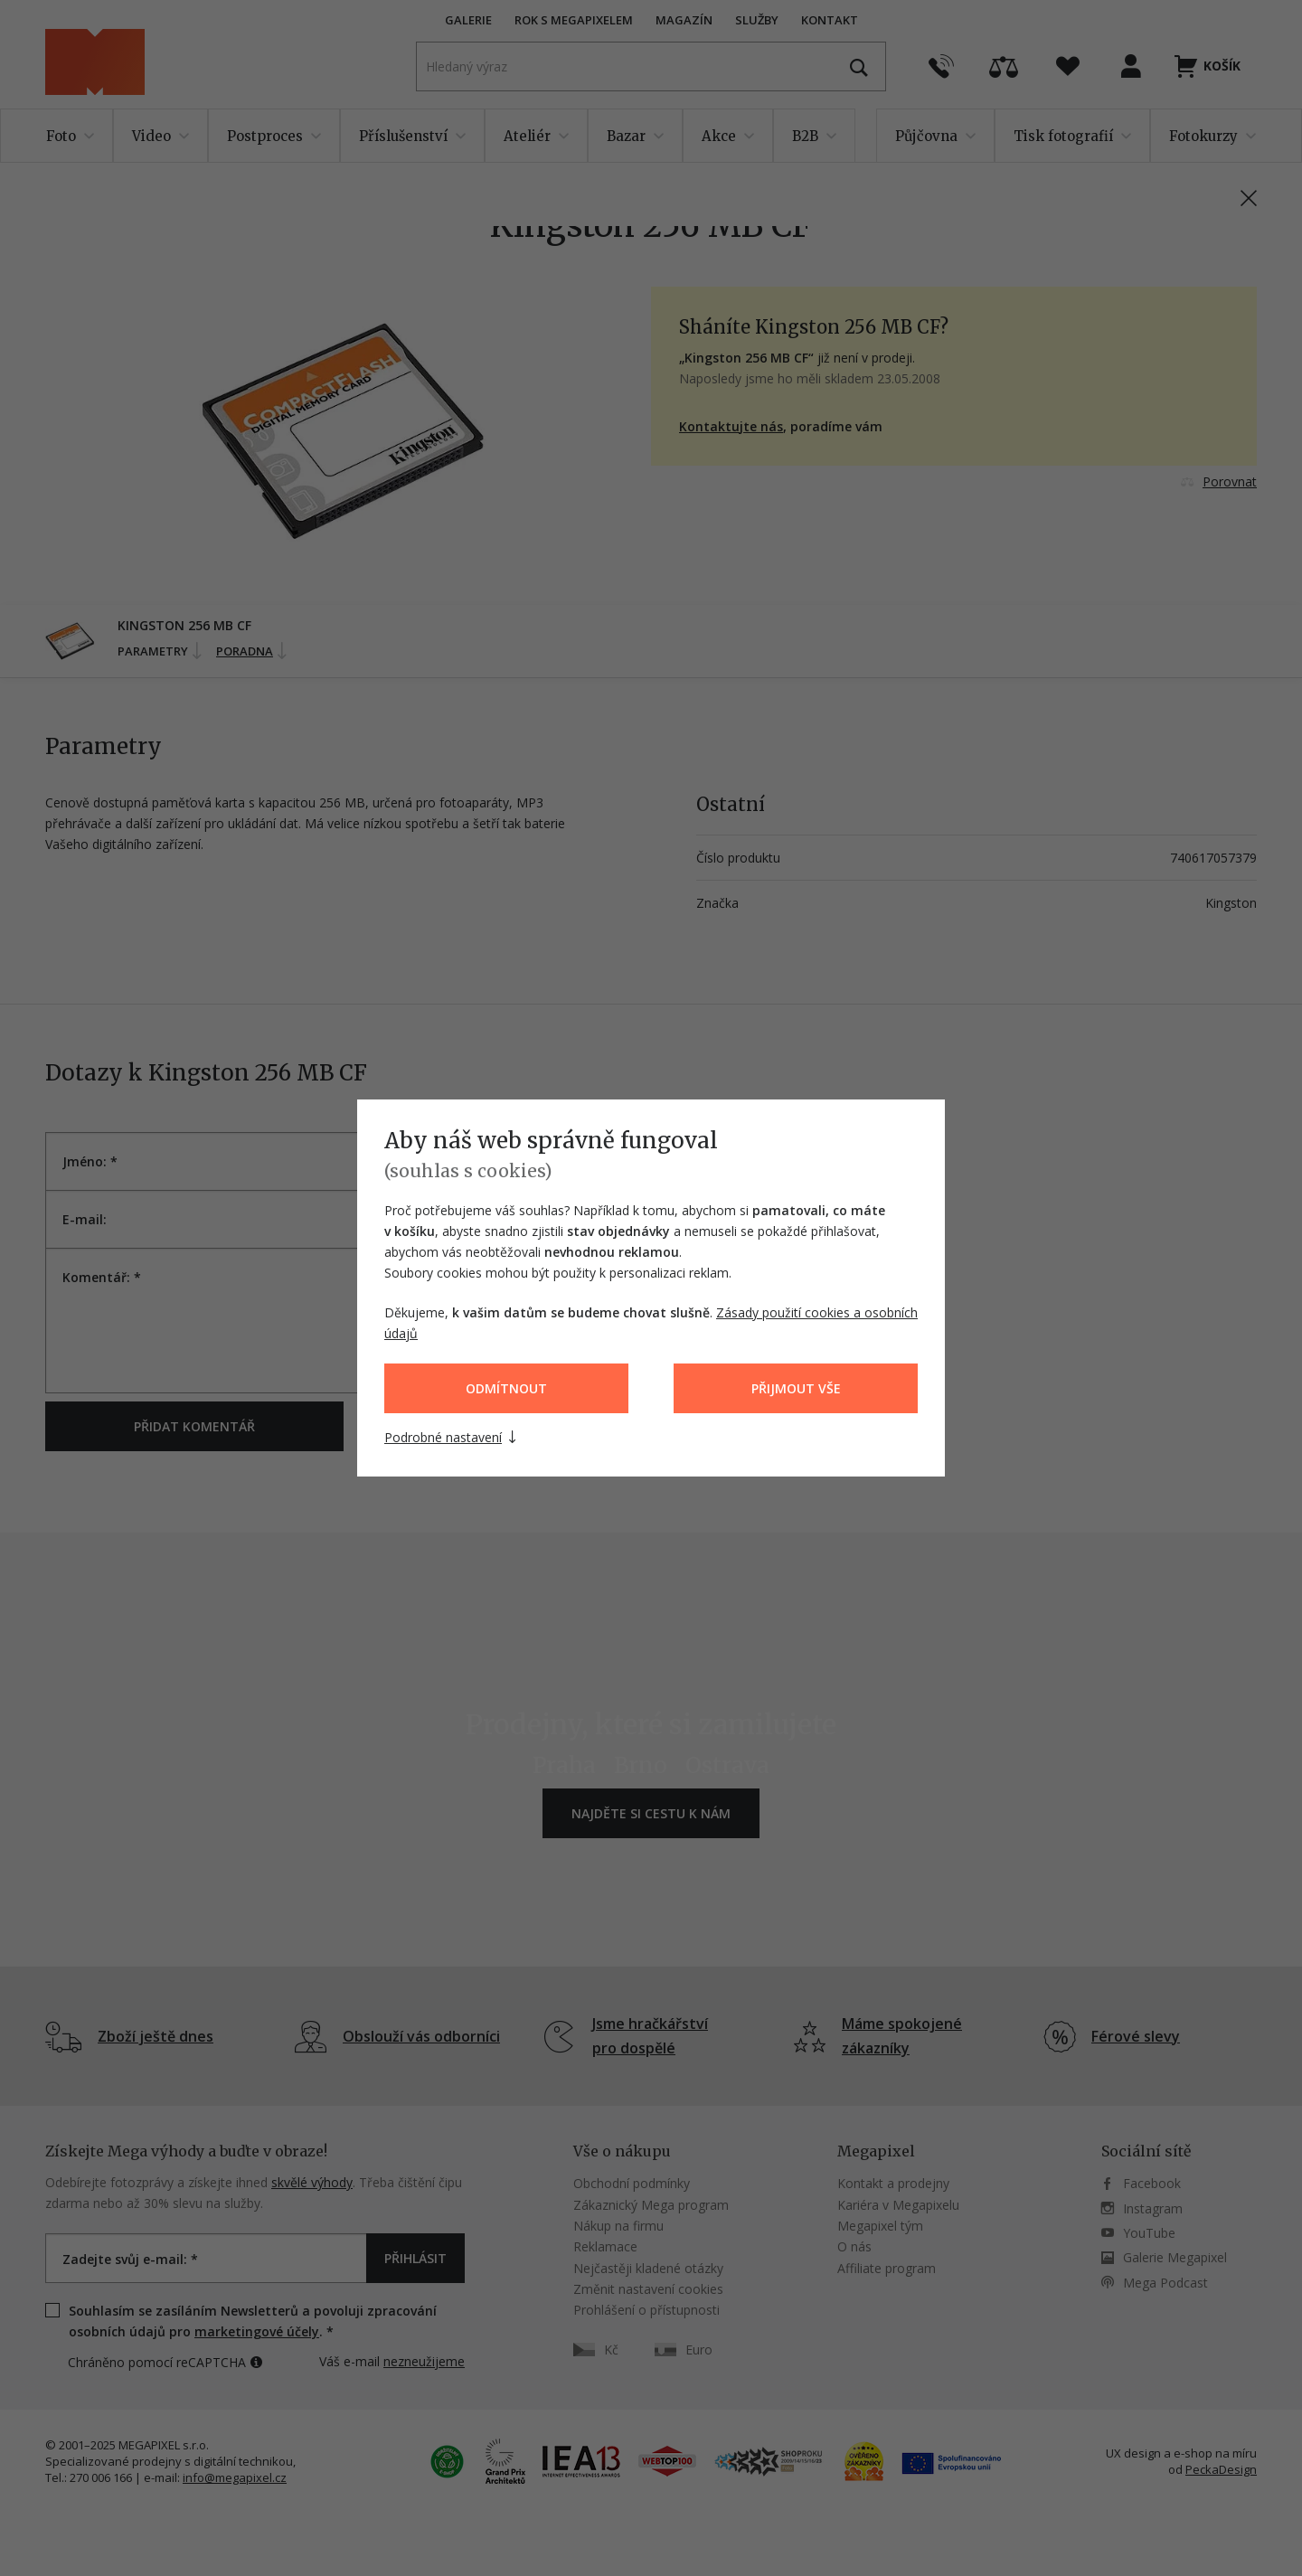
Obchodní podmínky (631, 2183)
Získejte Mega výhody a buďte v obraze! (186, 2151)
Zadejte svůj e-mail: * (130, 2259)
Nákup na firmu (618, 2225)
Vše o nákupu (622, 2151)
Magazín (684, 20)
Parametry (161, 650)
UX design (1133, 2453)
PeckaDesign (1221, 2469)
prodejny (923, 2183)
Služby (756, 20)
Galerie (468, 20)
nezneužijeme (424, 2361)
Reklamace (605, 2246)
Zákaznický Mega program (651, 2204)
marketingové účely (256, 2331)
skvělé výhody (312, 2182)
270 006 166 (101, 2477)
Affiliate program (886, 2268)
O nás (854, 2246)
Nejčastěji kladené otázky (648, 2268)
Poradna (253, 650)
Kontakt (829, 20)
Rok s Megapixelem (573, 20)
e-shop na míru (1215, 2453)
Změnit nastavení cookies (648, 2289)
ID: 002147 (1230, 182)
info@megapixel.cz (235, 2477)
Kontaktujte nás (731, 426)
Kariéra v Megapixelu (898, 2204)
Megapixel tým (880, 2225)
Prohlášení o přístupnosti (646, 2309)
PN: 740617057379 (1145, 182)
